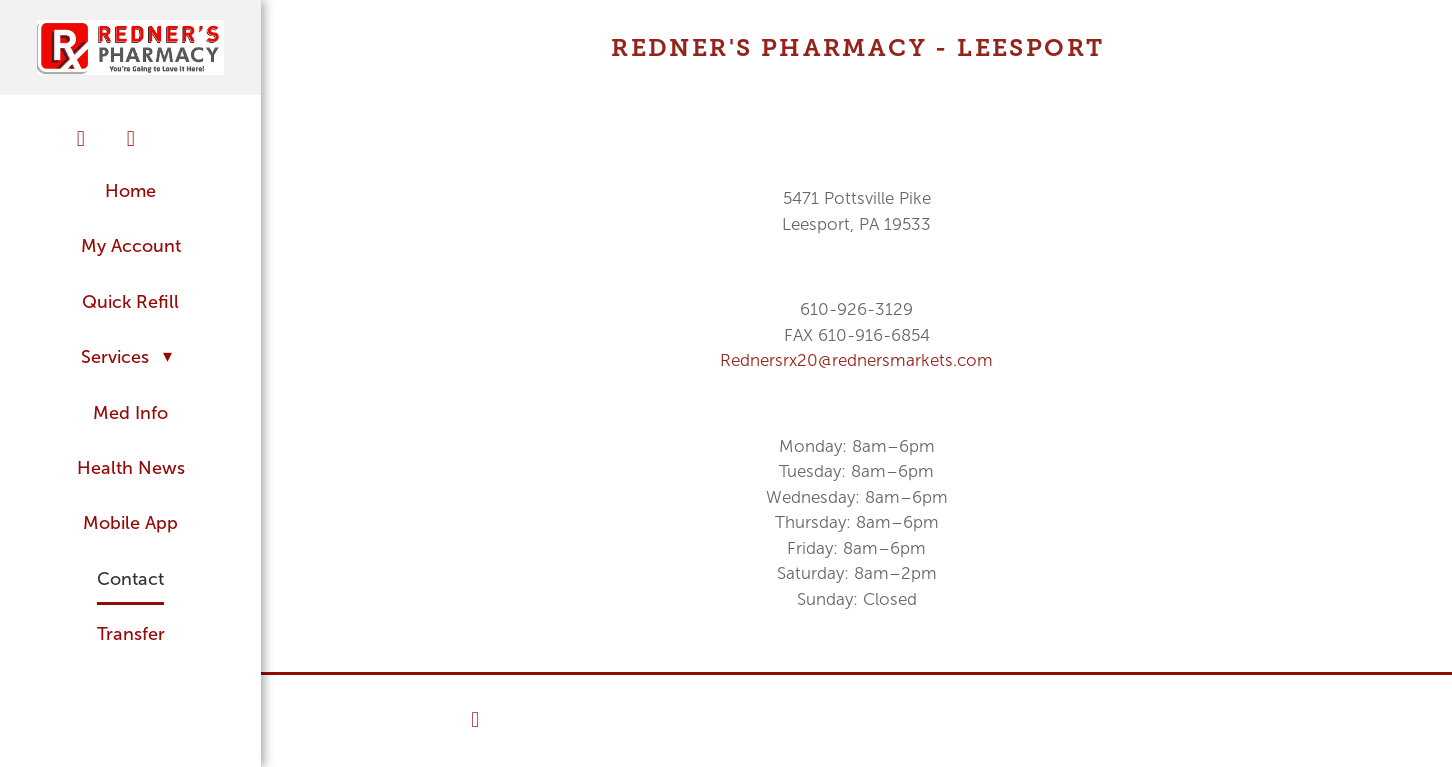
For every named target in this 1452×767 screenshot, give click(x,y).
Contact (130, 579)
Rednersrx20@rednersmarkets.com (856, 360)
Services (131, 356)
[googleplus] (181, 131)
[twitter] (131, 140)
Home (130, 191)
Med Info (130, 413)
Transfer (131, 634)
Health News (131, 468)
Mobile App (130, 523)
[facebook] (81, 140)
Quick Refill (130, 302)
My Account (131, 246)
